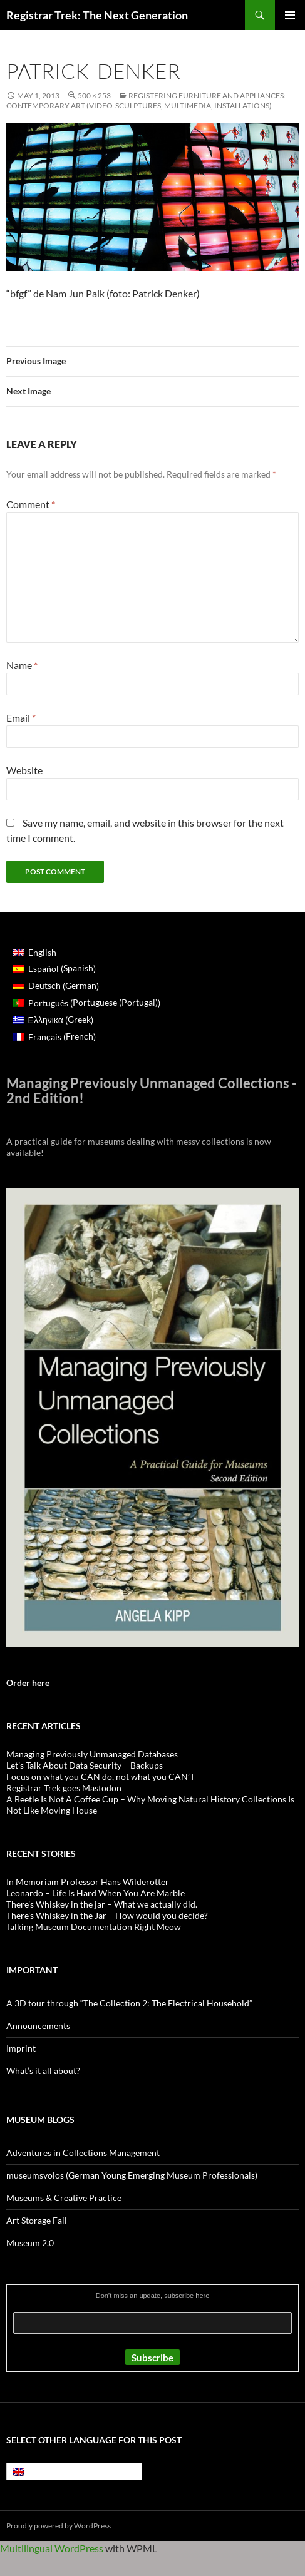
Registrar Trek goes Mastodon (63, 1787)
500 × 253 (94, 95)
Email (21, 717)
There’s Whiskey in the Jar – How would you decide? (107, 1915)
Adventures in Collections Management (83, 2152)
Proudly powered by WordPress (58, 2525)
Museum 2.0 (30, 2242)
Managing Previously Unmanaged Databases (92, 1754)
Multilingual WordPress (51, 2548)
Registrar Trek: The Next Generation (97, 15)
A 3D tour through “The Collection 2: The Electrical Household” (129, 2003)
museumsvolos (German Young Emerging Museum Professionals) (131, 2175)
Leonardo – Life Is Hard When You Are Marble (95, 1893)
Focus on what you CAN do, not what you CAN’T (100, 1776)
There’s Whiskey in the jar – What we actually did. (101, 1904)
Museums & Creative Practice (63, 2197)
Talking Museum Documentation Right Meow (93, 1926)
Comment (30, 504)
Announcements (38, 2025)
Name (22, 665)
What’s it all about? (43, 2070)
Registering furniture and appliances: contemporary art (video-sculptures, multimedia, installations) (146, 100)
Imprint (21, 2048)
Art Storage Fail (36, 2220)
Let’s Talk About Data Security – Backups (84, 1765)
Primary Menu (290, 15)
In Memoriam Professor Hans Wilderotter (87, 1881)
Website (24, 770)
